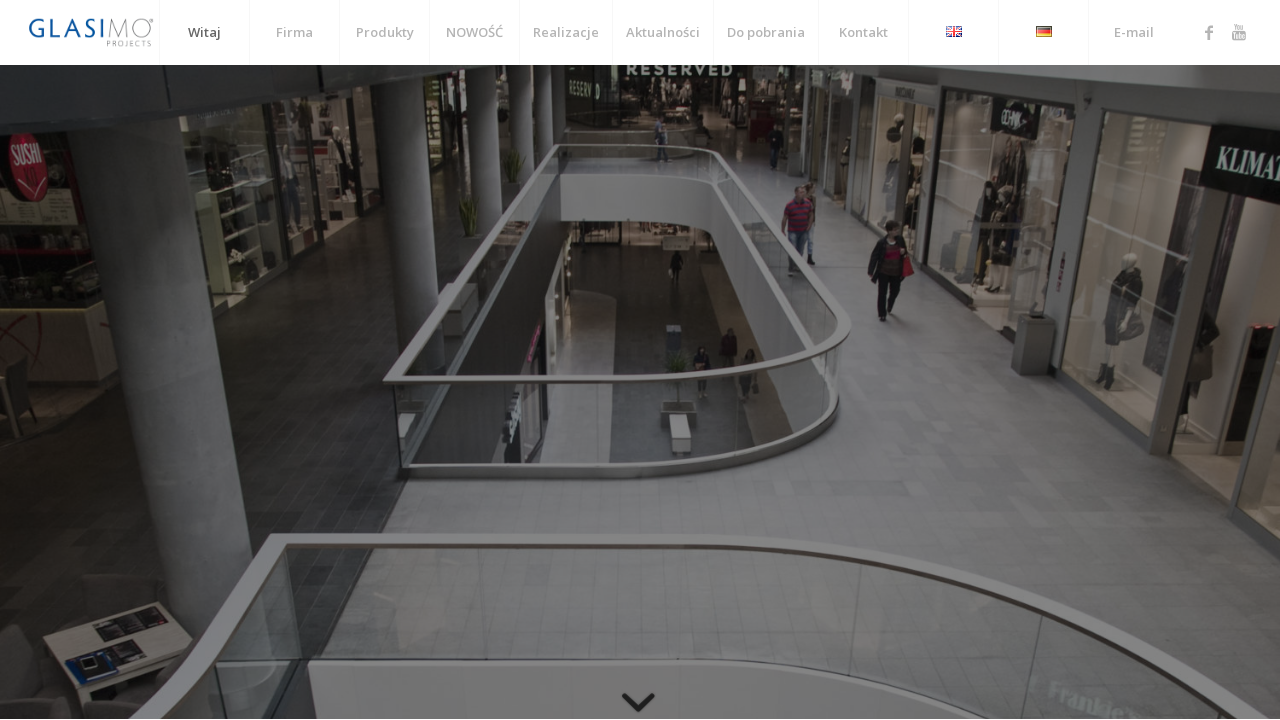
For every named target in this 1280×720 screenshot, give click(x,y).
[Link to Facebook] (1209, 32)
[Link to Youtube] (1239, 32)
